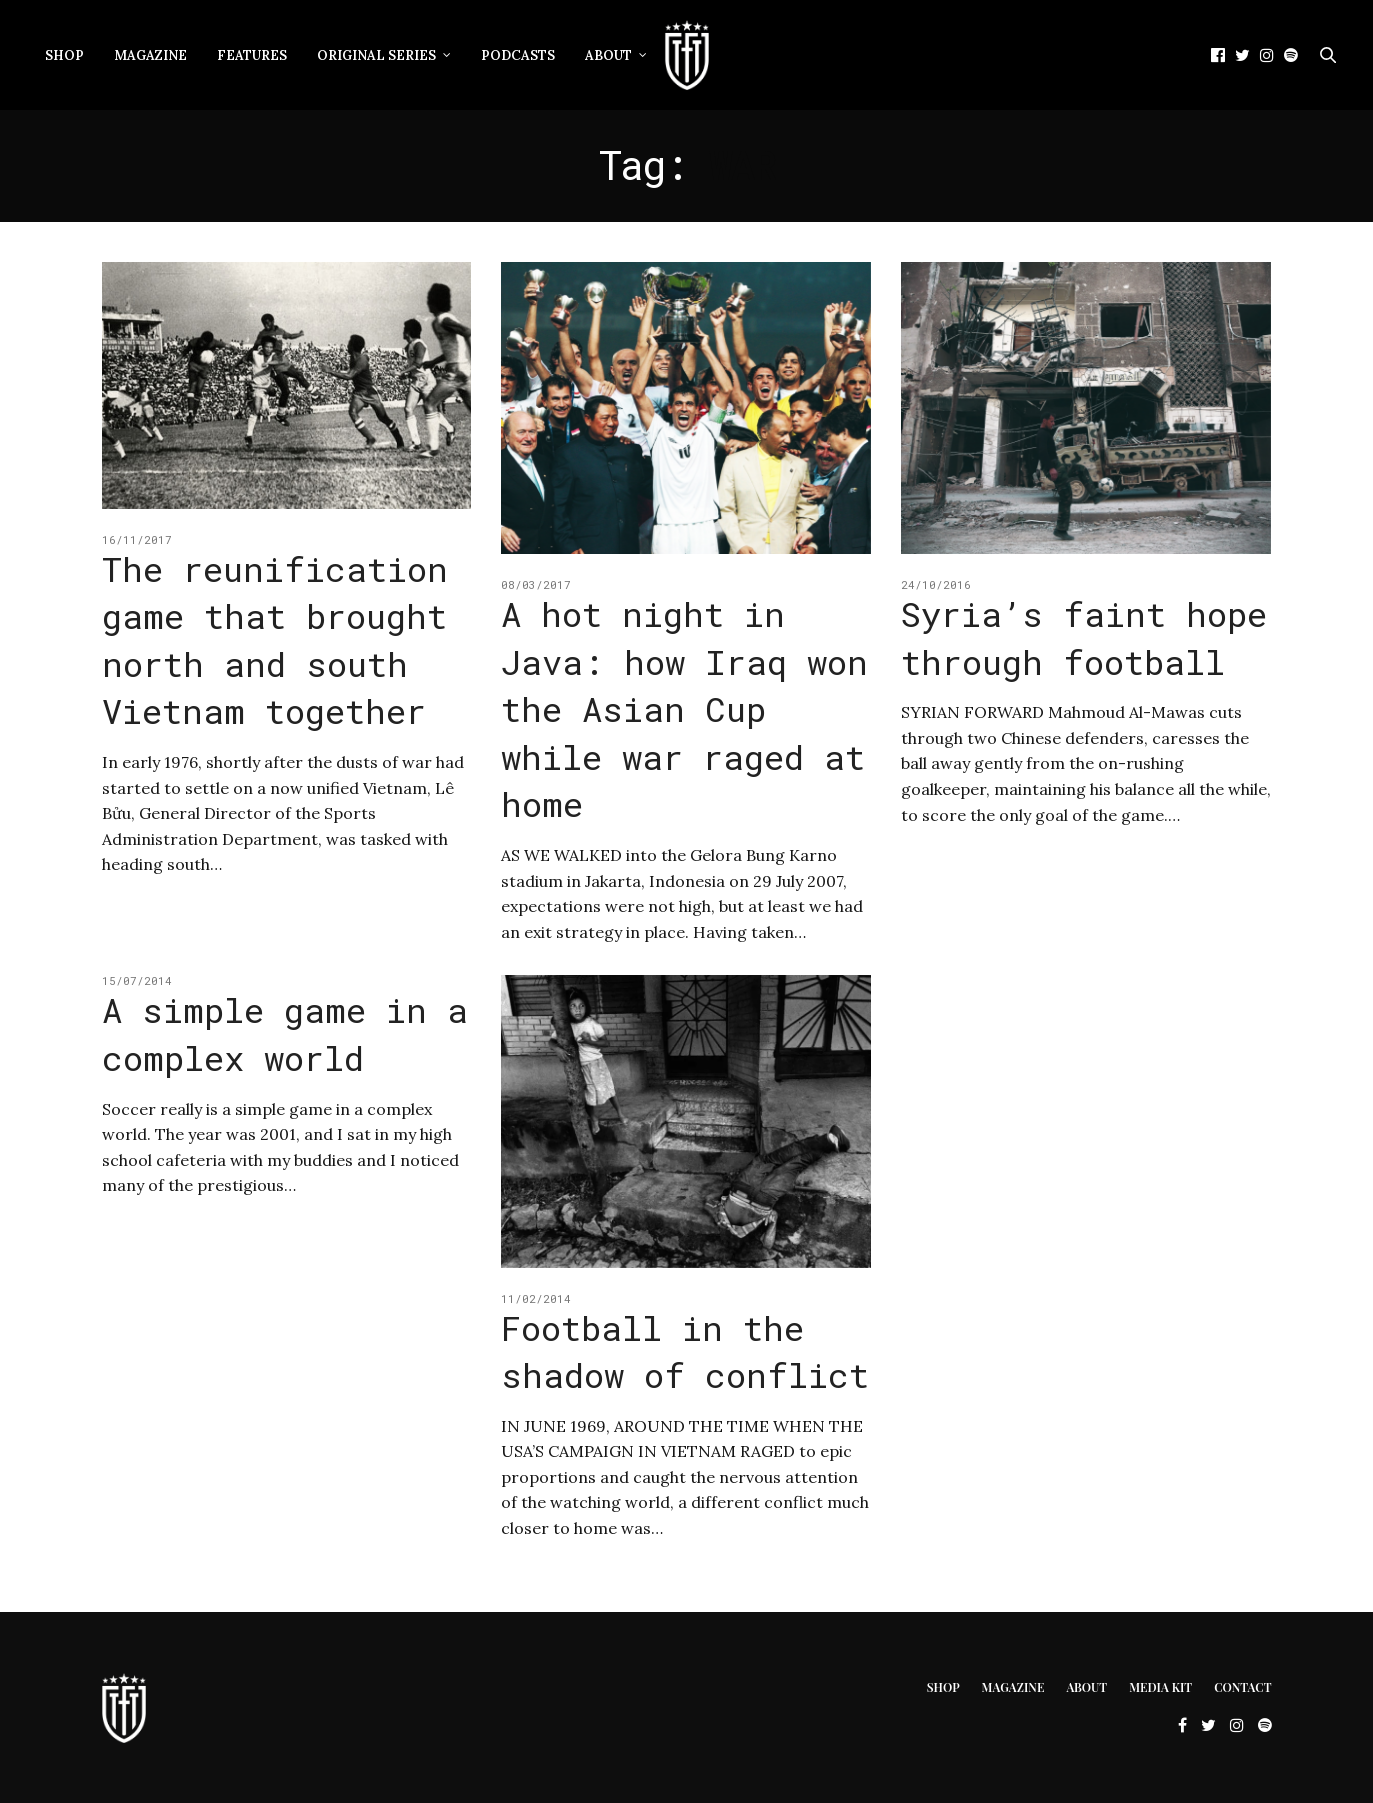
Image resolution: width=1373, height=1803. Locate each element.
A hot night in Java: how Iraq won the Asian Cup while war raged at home (684, 708)
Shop (64, 55)
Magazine (150, 55)
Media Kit (1160, 1687)
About (608, 55)
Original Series (376, 55)
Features (252, 55)
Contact (1242, 1687)
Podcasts (518, 55)
